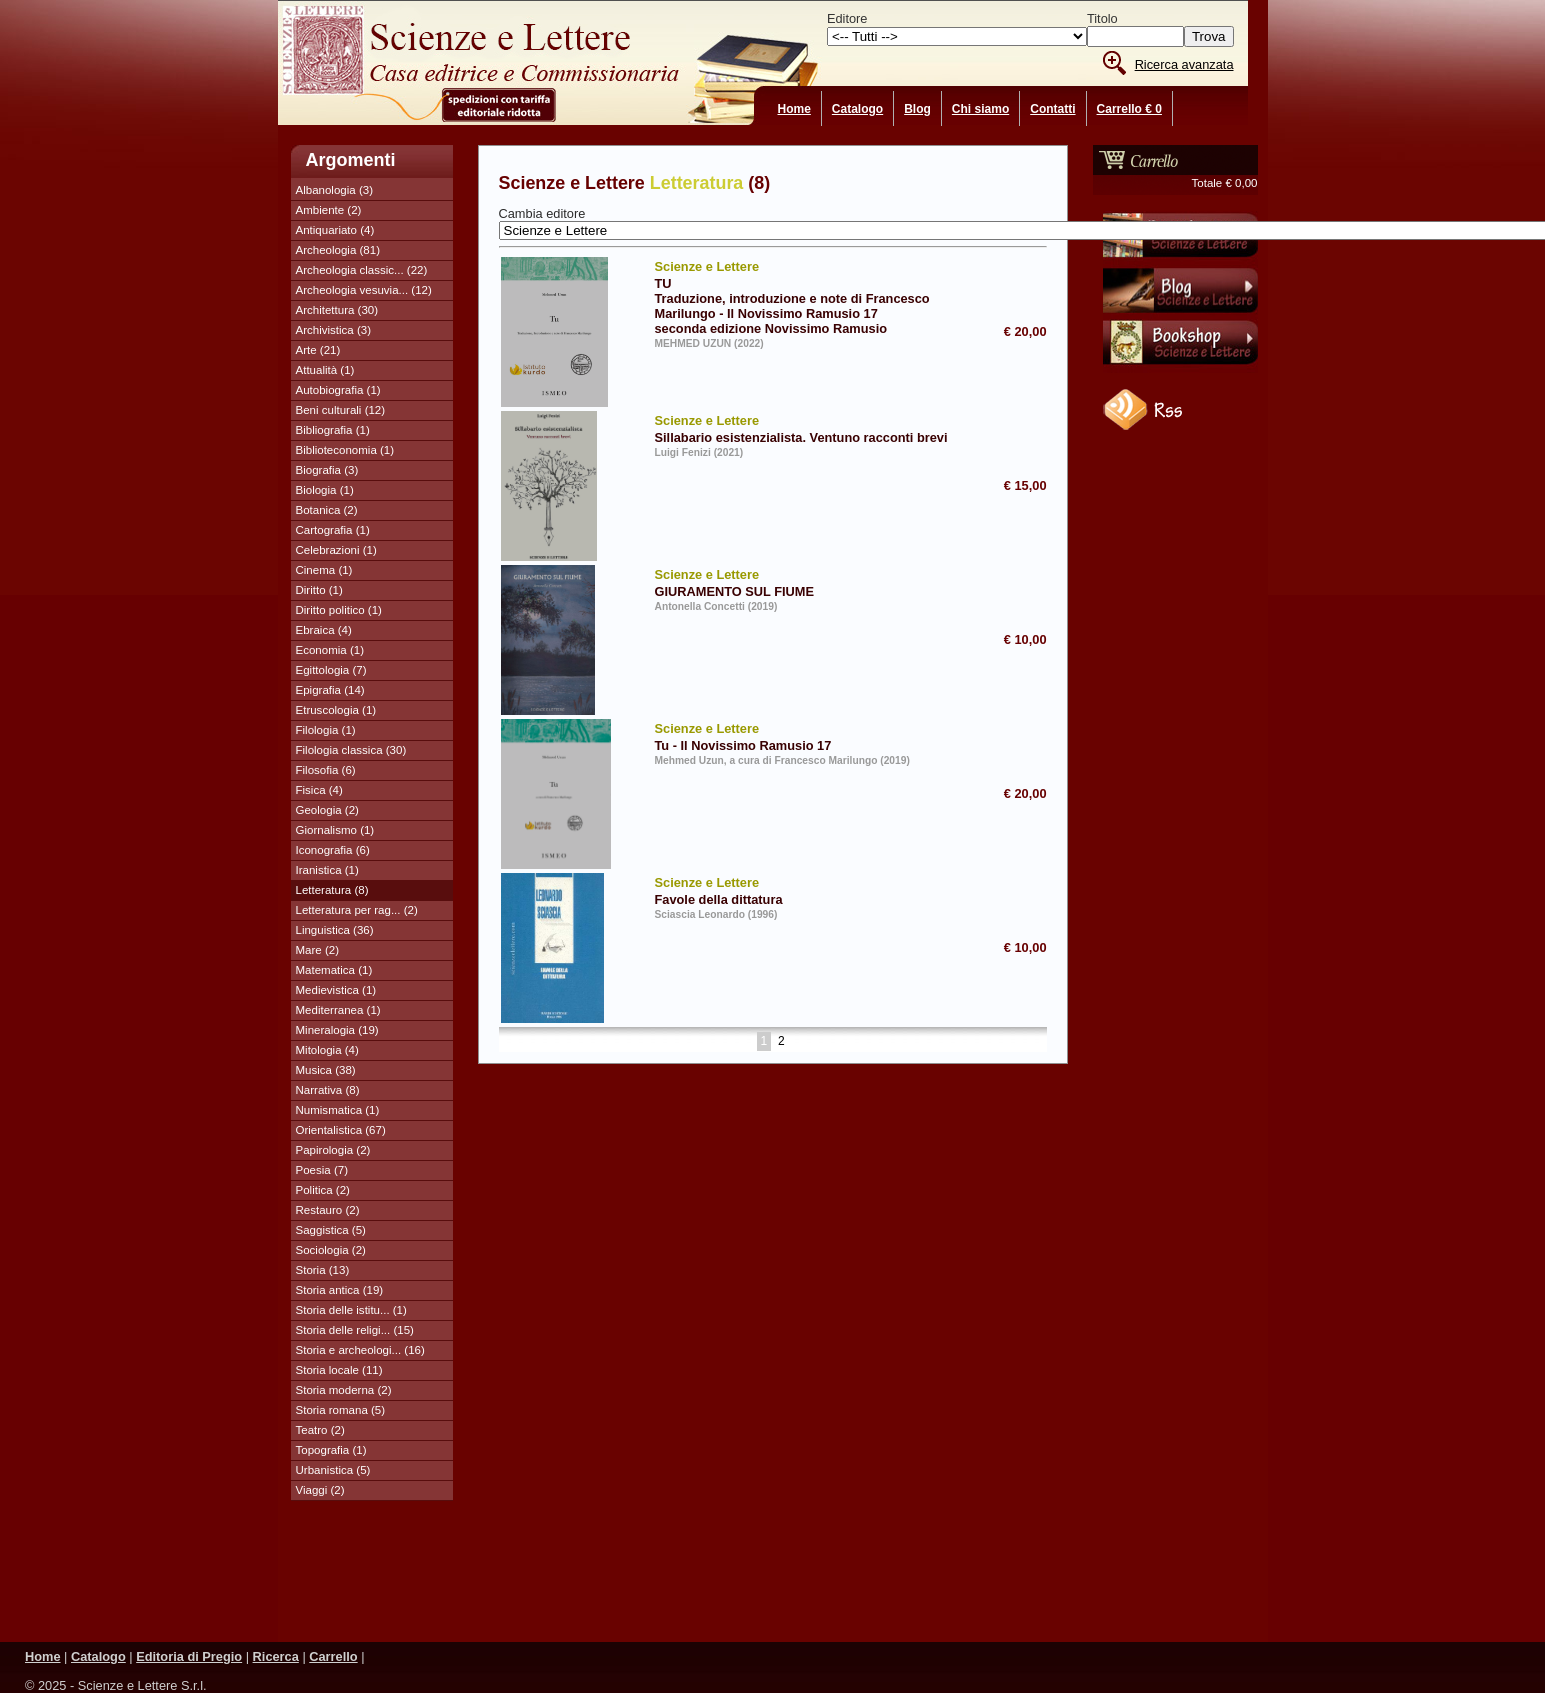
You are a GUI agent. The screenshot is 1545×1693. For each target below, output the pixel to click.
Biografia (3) (327, 470)
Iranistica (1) (327, 870)
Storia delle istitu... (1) (351, 1310)
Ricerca (276, 1656)
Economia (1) (330, 650)
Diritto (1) (319, 590)
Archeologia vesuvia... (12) (364, 290)
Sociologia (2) (331, 1250)
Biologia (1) (325, 490)
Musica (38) (326, 1070)
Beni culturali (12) (341, 410)
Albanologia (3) (334, 190)
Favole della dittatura (805, 890)
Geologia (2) (327, 810)
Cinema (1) (324, 570)
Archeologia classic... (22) (362, 270)
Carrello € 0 (1129, 109)
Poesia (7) (322, 1170)
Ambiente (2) (329, 210)
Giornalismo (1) (335, 830)
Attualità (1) (325, 370)
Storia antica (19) (340, 1290)
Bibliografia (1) (333, 430)
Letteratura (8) (332, 890)
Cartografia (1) (333, 530)
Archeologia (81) (338, 250)
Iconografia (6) (333, 850)
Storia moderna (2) (344, 1390)
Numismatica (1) (338, 1110)
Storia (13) (323, 1270)
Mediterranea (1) (338, 1010)
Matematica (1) (334, 970)
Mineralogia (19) (337, 1030)
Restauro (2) (328, 1210)
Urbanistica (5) (333, 1470)
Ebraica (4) (324, 630)
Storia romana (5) (341, 1410)
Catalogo (857, 109)
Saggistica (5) (331, 1230)
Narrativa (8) (328, 1090)
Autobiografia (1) (338, 390)
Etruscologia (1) (336, 710)
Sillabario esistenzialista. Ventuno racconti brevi (805, 428)
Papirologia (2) (333, 1150)
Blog (917, 109)
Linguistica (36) (335, 930)
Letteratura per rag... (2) (357, 910)
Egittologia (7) (331, 670)
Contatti (1052, 109)
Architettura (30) (337, 310)
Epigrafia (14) (330, 690)
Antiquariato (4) (335, 230)
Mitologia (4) (327, 1050)
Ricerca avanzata (1184, 64)
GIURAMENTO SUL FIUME (805, 582)
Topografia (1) (331, 1450)
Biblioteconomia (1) (345, 450)
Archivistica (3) (334, 330)
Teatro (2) (320, 1430)
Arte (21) (318, 350)
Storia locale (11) (339, 1370)
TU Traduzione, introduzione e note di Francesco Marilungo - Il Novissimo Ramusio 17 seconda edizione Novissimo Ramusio (805, 296)
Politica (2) (323, 1190)
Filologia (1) (326, 730)
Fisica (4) (319, 790)
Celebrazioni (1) (336, 550)
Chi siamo (980, 109)
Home (794, 109)
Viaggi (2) (320, 1490)
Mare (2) (318, 950)
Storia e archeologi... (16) (360, 1350)
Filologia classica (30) (351, 750)
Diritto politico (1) (339, 610)
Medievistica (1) (336, 990)
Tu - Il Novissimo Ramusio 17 (805, 736)
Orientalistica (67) (341, 1130)
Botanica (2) (327, 510)
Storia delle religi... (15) (355, 1330)
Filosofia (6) (326, 770)
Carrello (333, 1656)
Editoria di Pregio (189, 1656)
